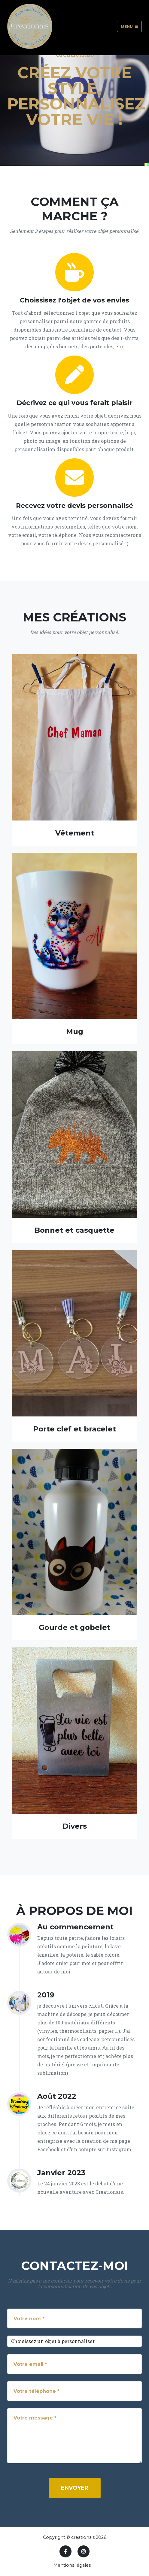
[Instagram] (84, 2551)
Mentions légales (72, 2565)
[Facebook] (65, 2551)
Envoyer (74, 2488)
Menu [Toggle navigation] (129, 26)
